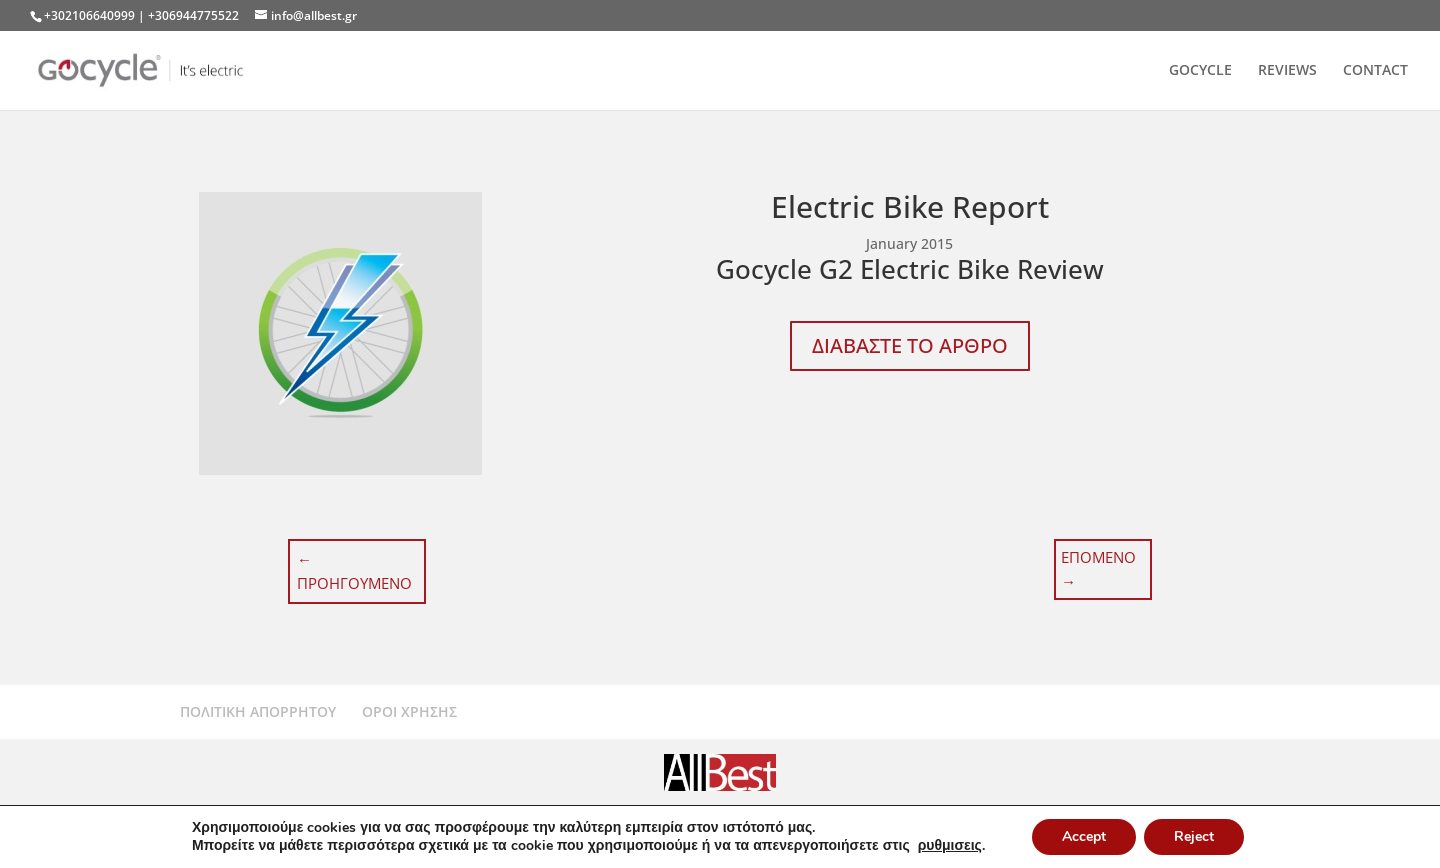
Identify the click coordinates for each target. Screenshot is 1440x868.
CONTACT (1375, 71)
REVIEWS (1287, 71)
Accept (1084, 836)
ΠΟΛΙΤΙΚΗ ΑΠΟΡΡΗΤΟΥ (258, 711)
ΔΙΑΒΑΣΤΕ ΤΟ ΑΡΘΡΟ (910, 345)
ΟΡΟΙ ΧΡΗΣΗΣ (409, 711)
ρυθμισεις (950, 846)
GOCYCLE (1200, 71)
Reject (1194, 836)
